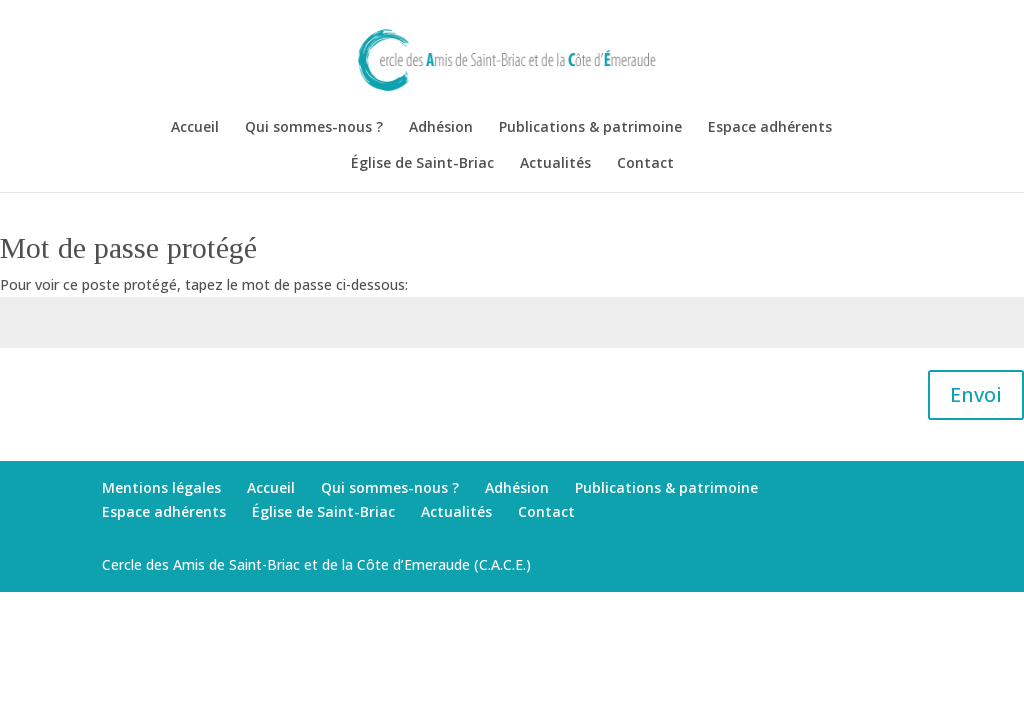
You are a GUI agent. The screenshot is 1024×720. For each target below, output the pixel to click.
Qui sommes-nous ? (314, 128)
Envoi (976, 394)
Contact (645, 164)
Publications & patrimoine (590, 128)
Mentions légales (161, 487)
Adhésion (441, 128)
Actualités (555, 164)
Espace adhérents (770, 128)
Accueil (195, 128)
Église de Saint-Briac (422, 164)
